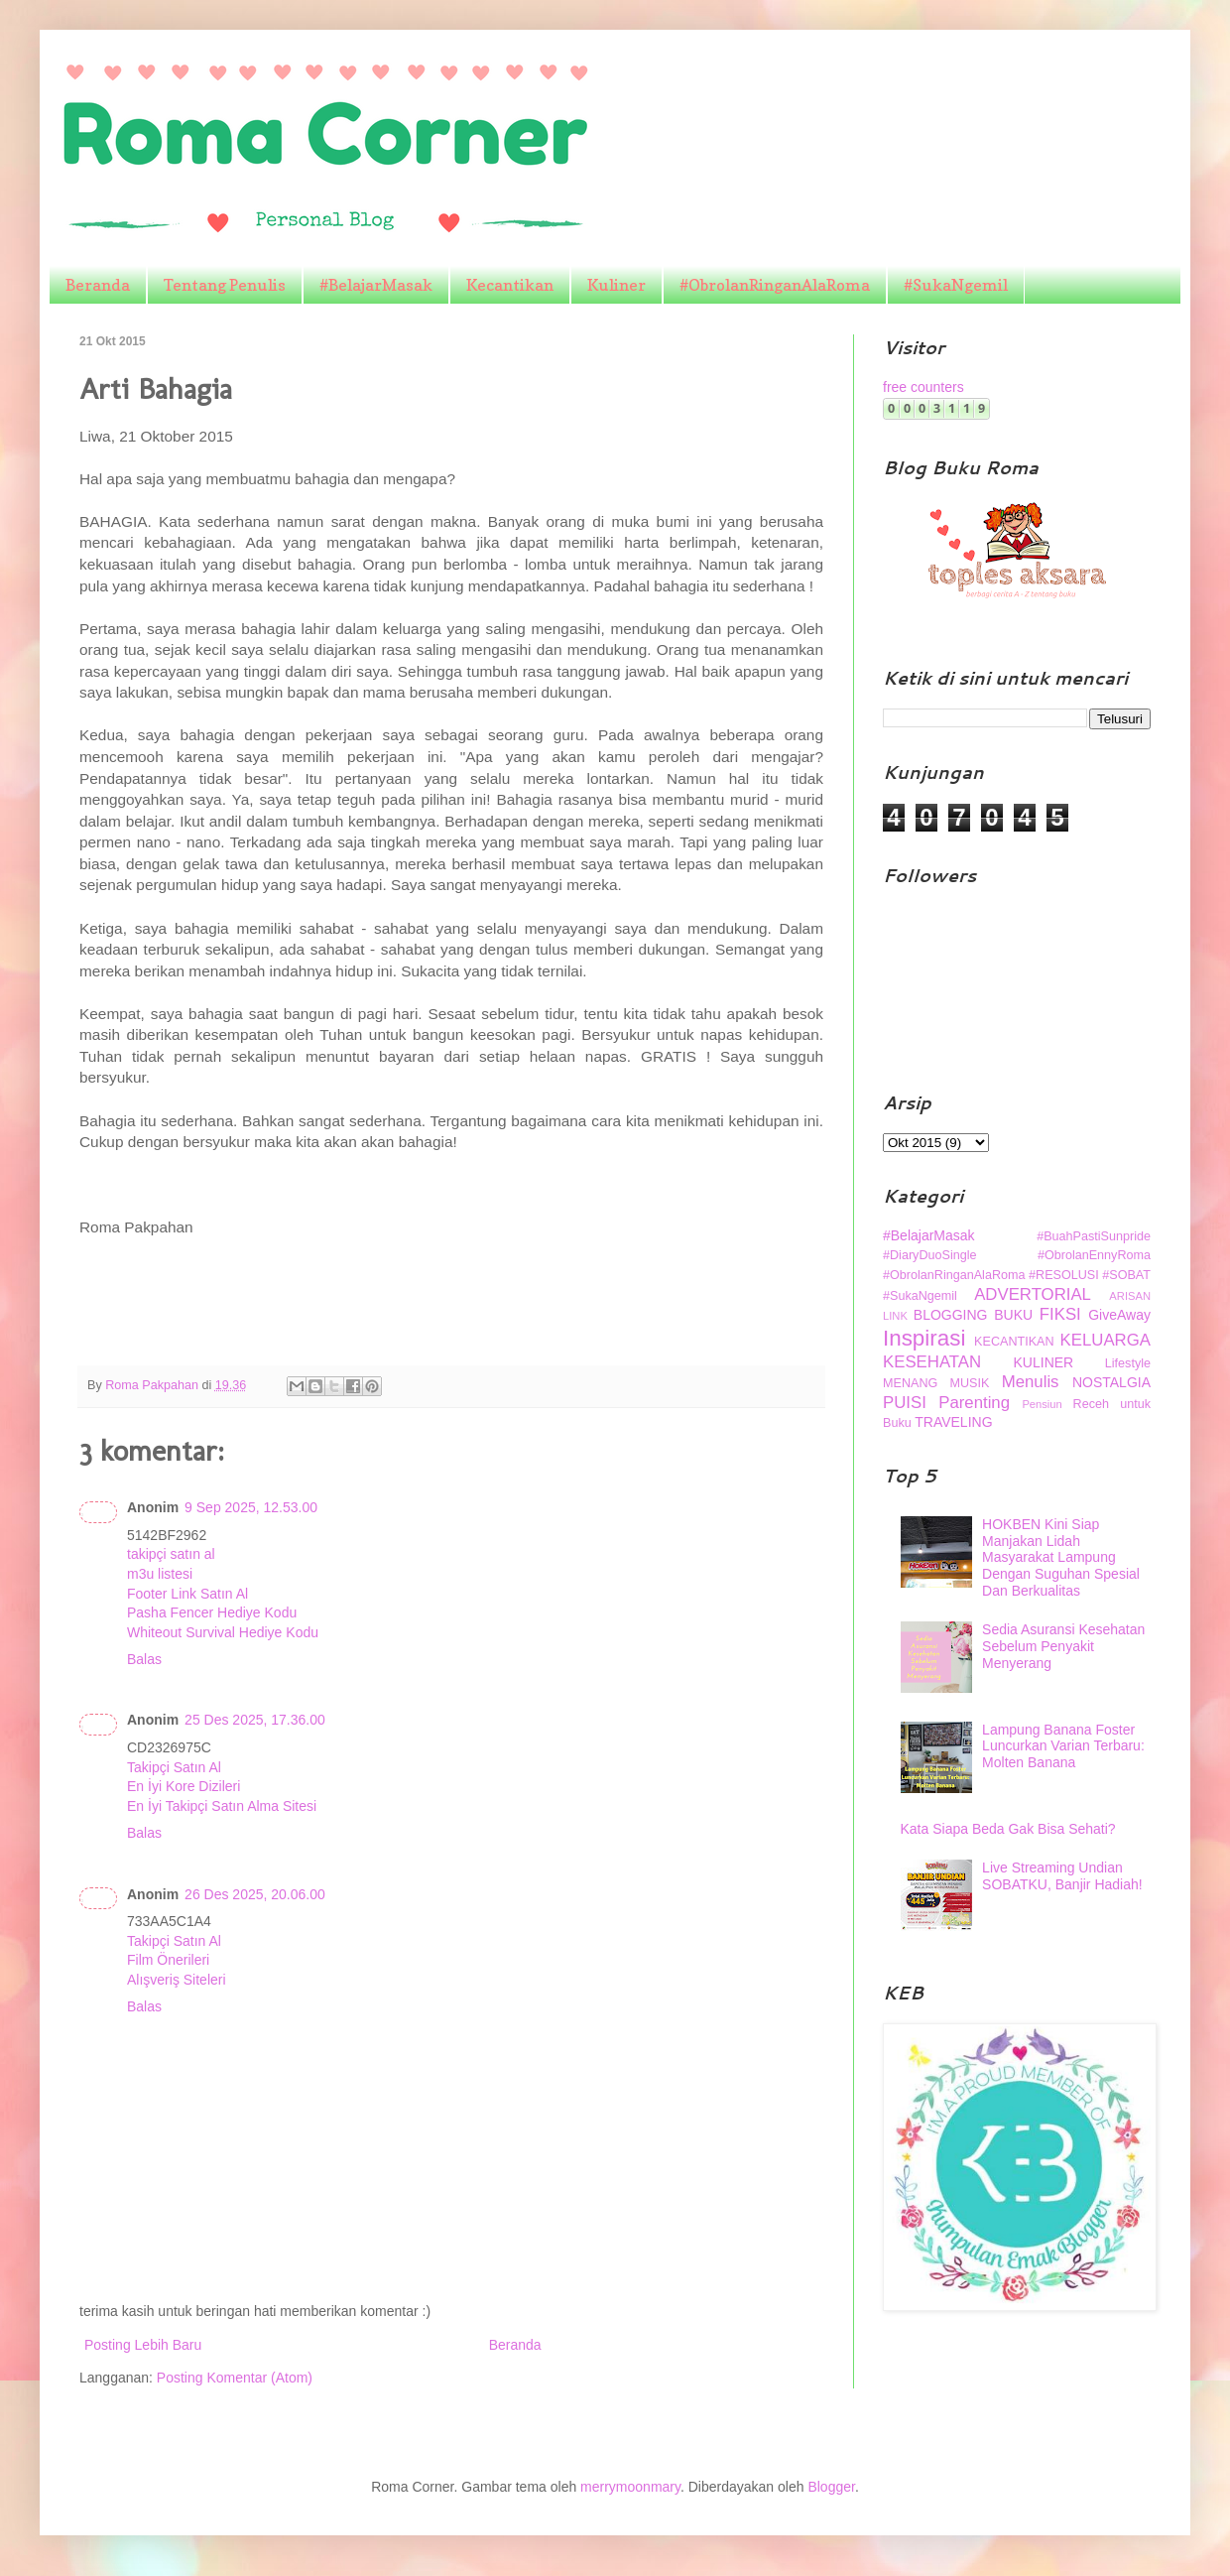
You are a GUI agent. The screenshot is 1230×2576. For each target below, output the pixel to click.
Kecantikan (510, 285)
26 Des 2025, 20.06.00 (254, 1894)
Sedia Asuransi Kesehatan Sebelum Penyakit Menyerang (1063, 1646)
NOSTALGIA (1111, 1382)
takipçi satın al (171, 1554)
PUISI (904, 1402)
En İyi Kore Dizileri (183, 1786)
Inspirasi (924, 1338)
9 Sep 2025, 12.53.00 (250, 1507)
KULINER (1044, 1362)
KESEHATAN (932, 1361)
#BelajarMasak (375, 285)
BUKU (1013, 1315)
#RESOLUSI (1064, 1275)
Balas (144, 1659)
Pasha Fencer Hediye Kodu (212, 1612)
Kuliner (616, 285)
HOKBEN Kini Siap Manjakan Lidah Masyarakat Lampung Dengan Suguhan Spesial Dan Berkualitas (1061, 1557)
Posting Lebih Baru (142, 2345)
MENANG (910, 1383)
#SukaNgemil (956, 285)
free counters (923, 387)
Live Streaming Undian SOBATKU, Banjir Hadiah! (1062, 1876)
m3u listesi (159, 1574)
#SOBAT (1126, 1275)
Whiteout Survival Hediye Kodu (222, 1632)
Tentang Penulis (225, 285)
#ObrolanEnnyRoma (1094, 1255)
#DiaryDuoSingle (930, 1255)
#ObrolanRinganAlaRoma (774, 285)
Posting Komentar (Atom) (234, 2377)
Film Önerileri (168, 1960)
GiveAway (1119, 1315)
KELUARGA (1105, 1340)
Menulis (1030, 1381)
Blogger (830, 2487)
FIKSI (1060, 1314)
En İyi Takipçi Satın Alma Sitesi (221, 1806)
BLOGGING (951, 1315)
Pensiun (1041, 1404)
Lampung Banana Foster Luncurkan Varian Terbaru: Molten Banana (1063, 1746)
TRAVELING (953, 1422)
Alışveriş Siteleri (176, 1980)
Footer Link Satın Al (187, 1594)
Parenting (974, 1402)
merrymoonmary (630, 2487)
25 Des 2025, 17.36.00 (254, 1720)
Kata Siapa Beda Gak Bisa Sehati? (1008, 1829)
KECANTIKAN (1013, 1342)
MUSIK (970, 1383)
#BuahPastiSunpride (1094, 1236)
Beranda (97, 285)
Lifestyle (1128, 1363)
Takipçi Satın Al (174, 1767)
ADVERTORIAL (1032, 1294)
